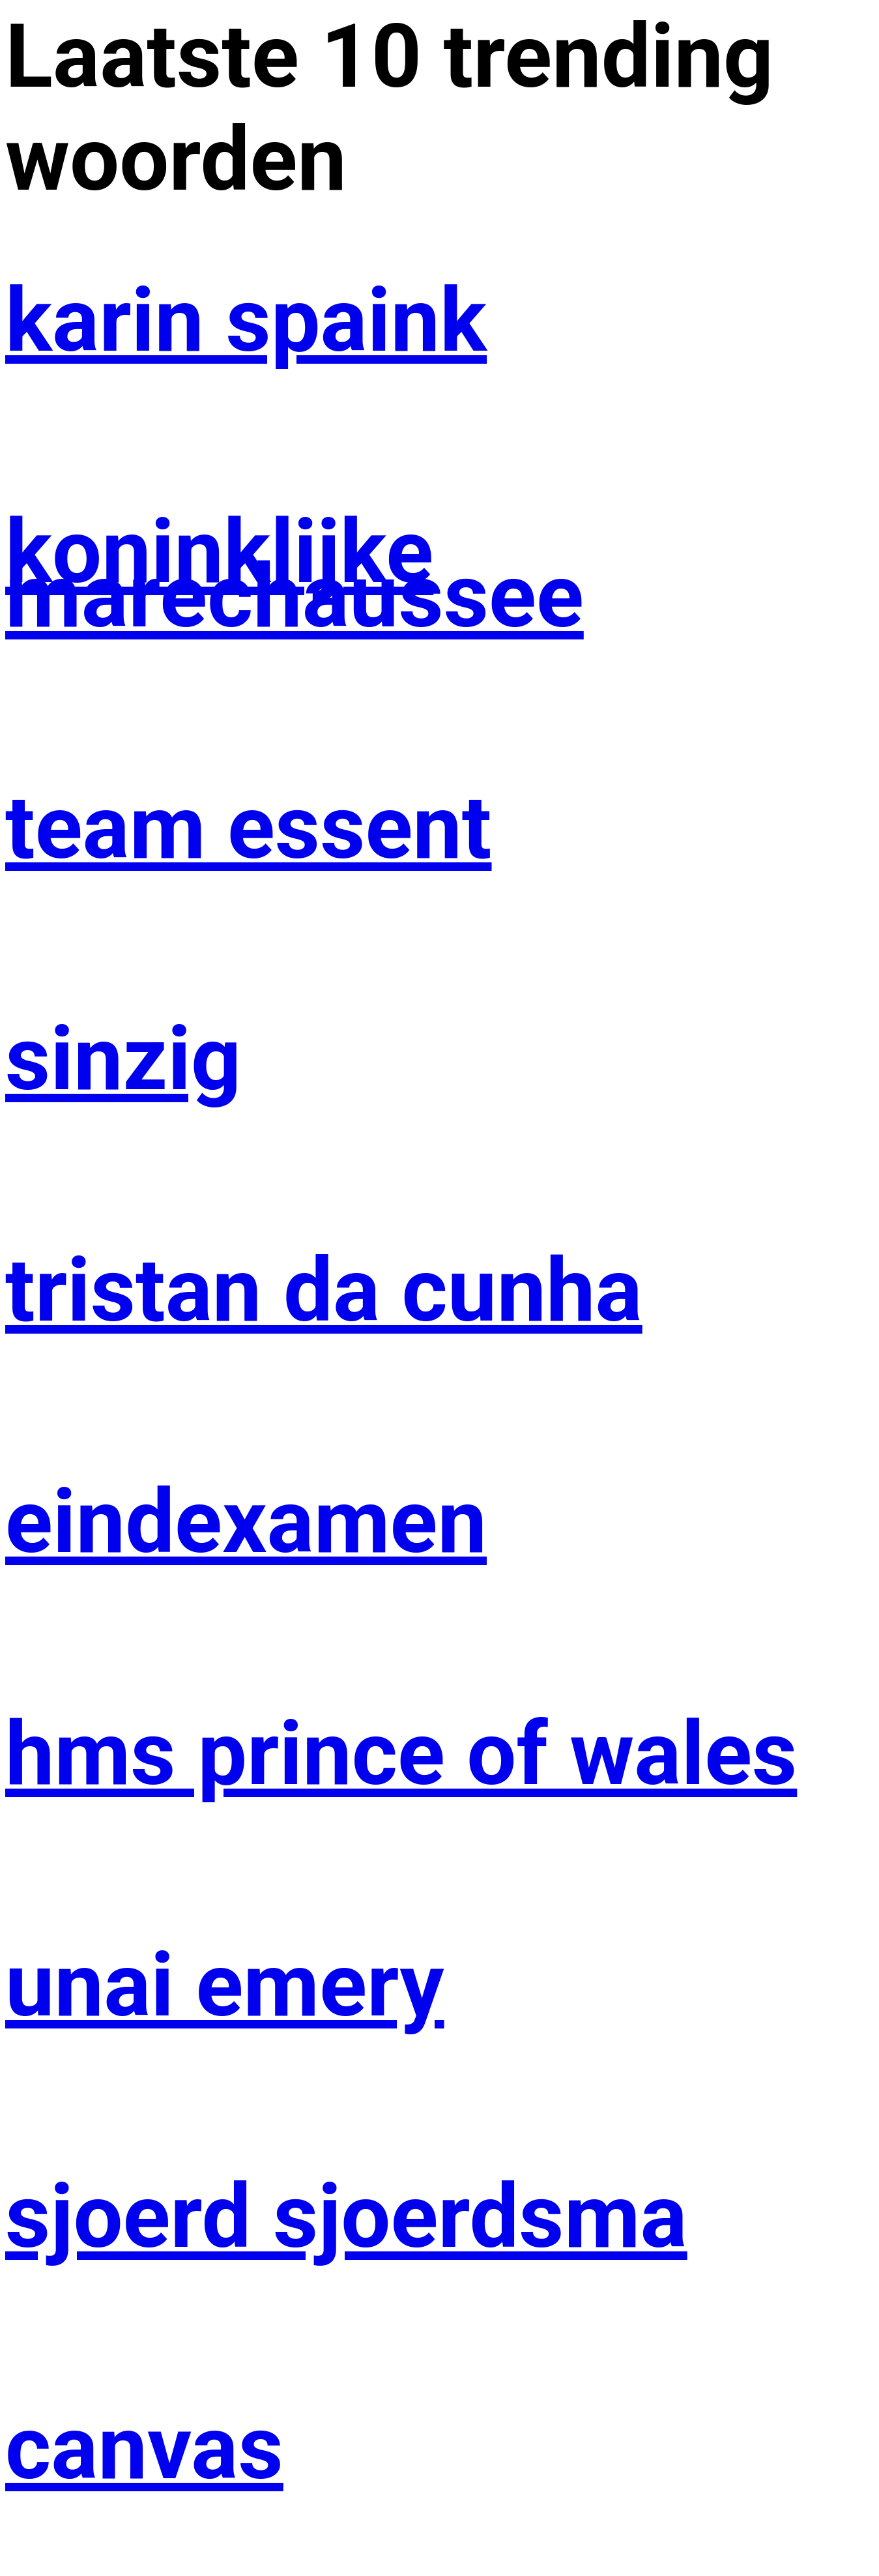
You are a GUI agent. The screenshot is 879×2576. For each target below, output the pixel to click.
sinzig (123, 1059)
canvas (144, 2448)
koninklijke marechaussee (294, 574)
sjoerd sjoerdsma (346, 2216)
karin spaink (246, 320)
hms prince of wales (401, 1754)
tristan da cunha (323, 1290)
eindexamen (246, 1522)
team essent (248, 827)
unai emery (224, 1985)
